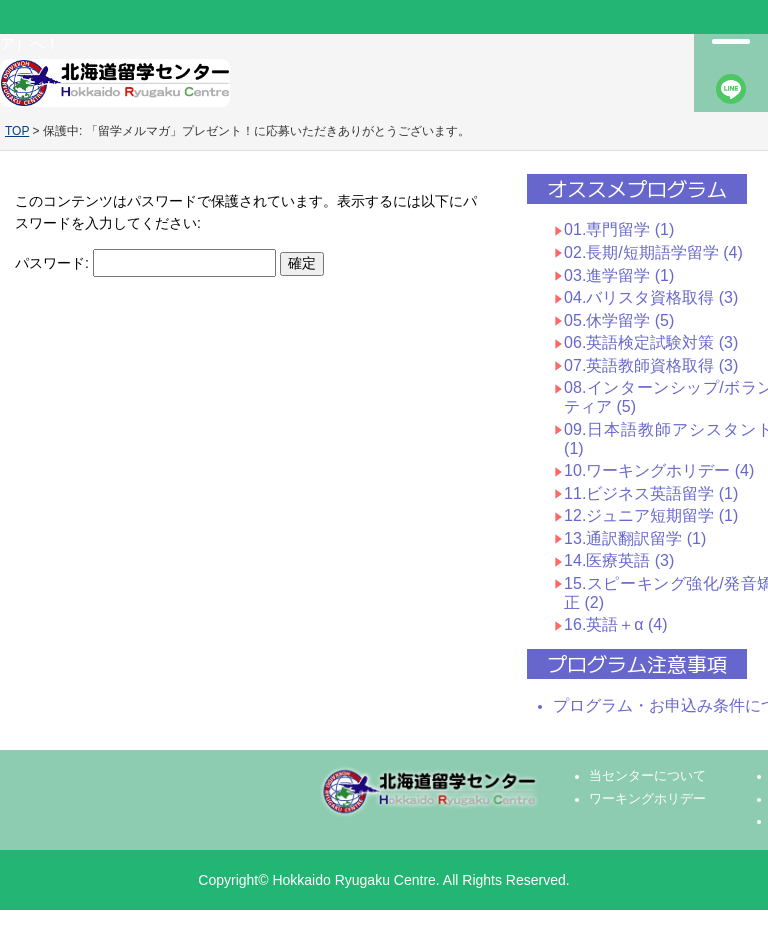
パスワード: (145, 263)
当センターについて (647, 776)
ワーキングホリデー (647, 799)
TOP (17, 131)
